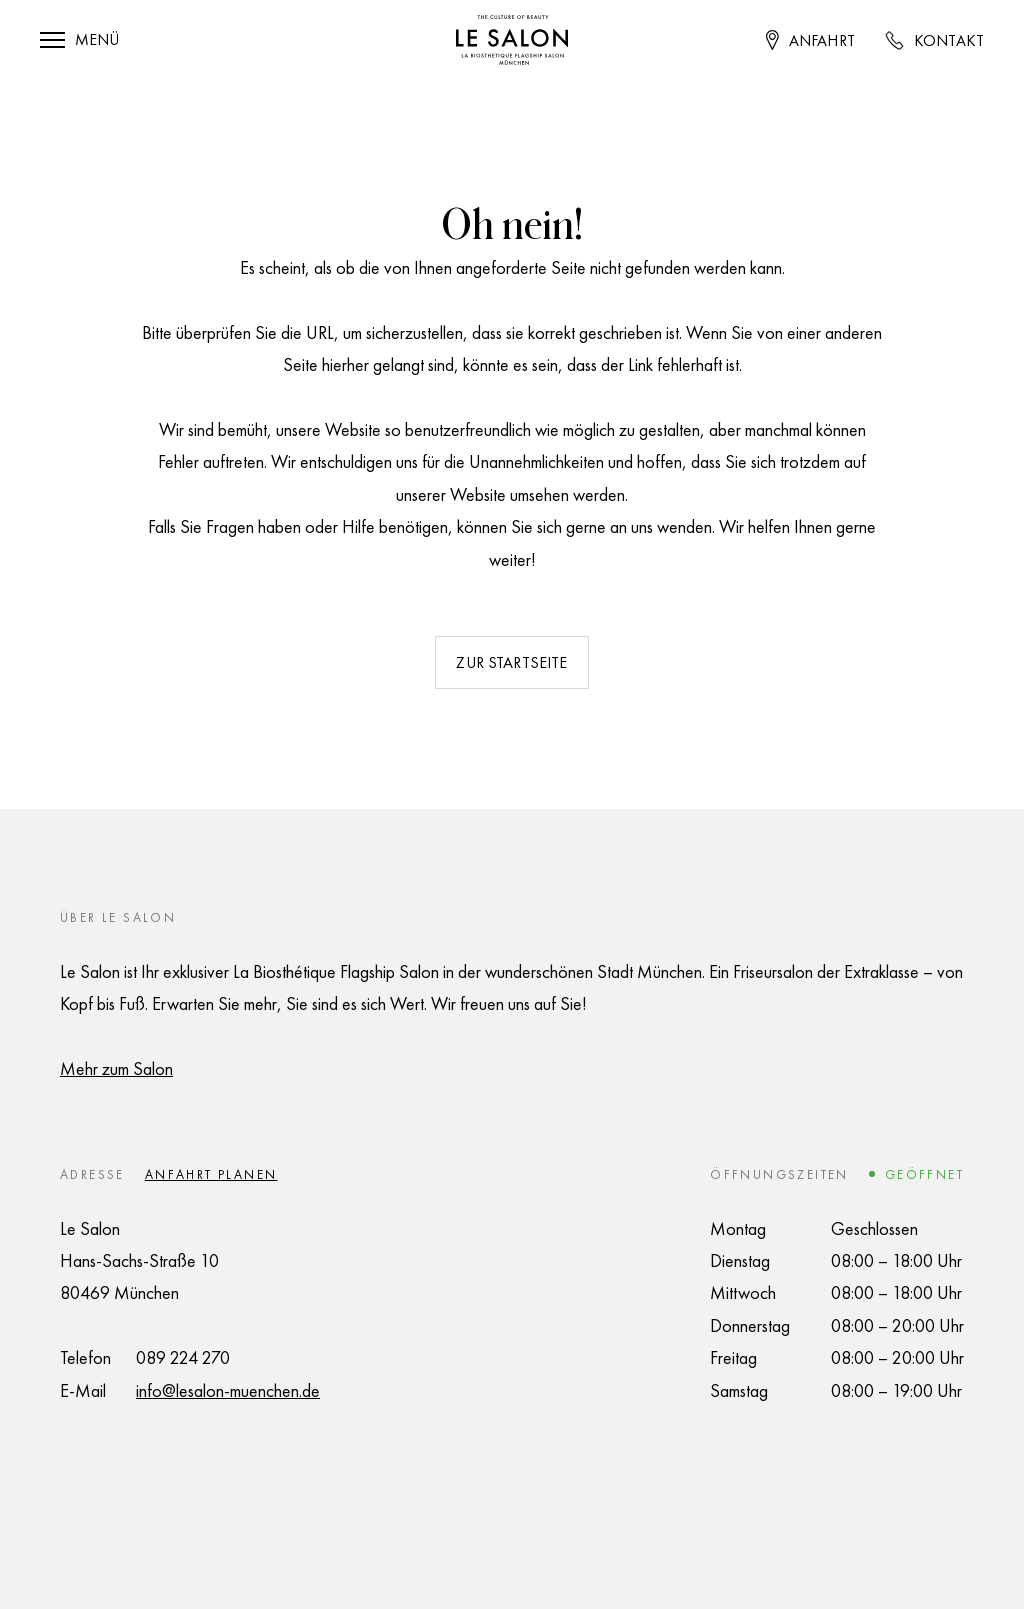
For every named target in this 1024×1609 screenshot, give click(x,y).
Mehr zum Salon (116, 1068)
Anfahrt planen (211, 1174)
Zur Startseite (511, 662)
